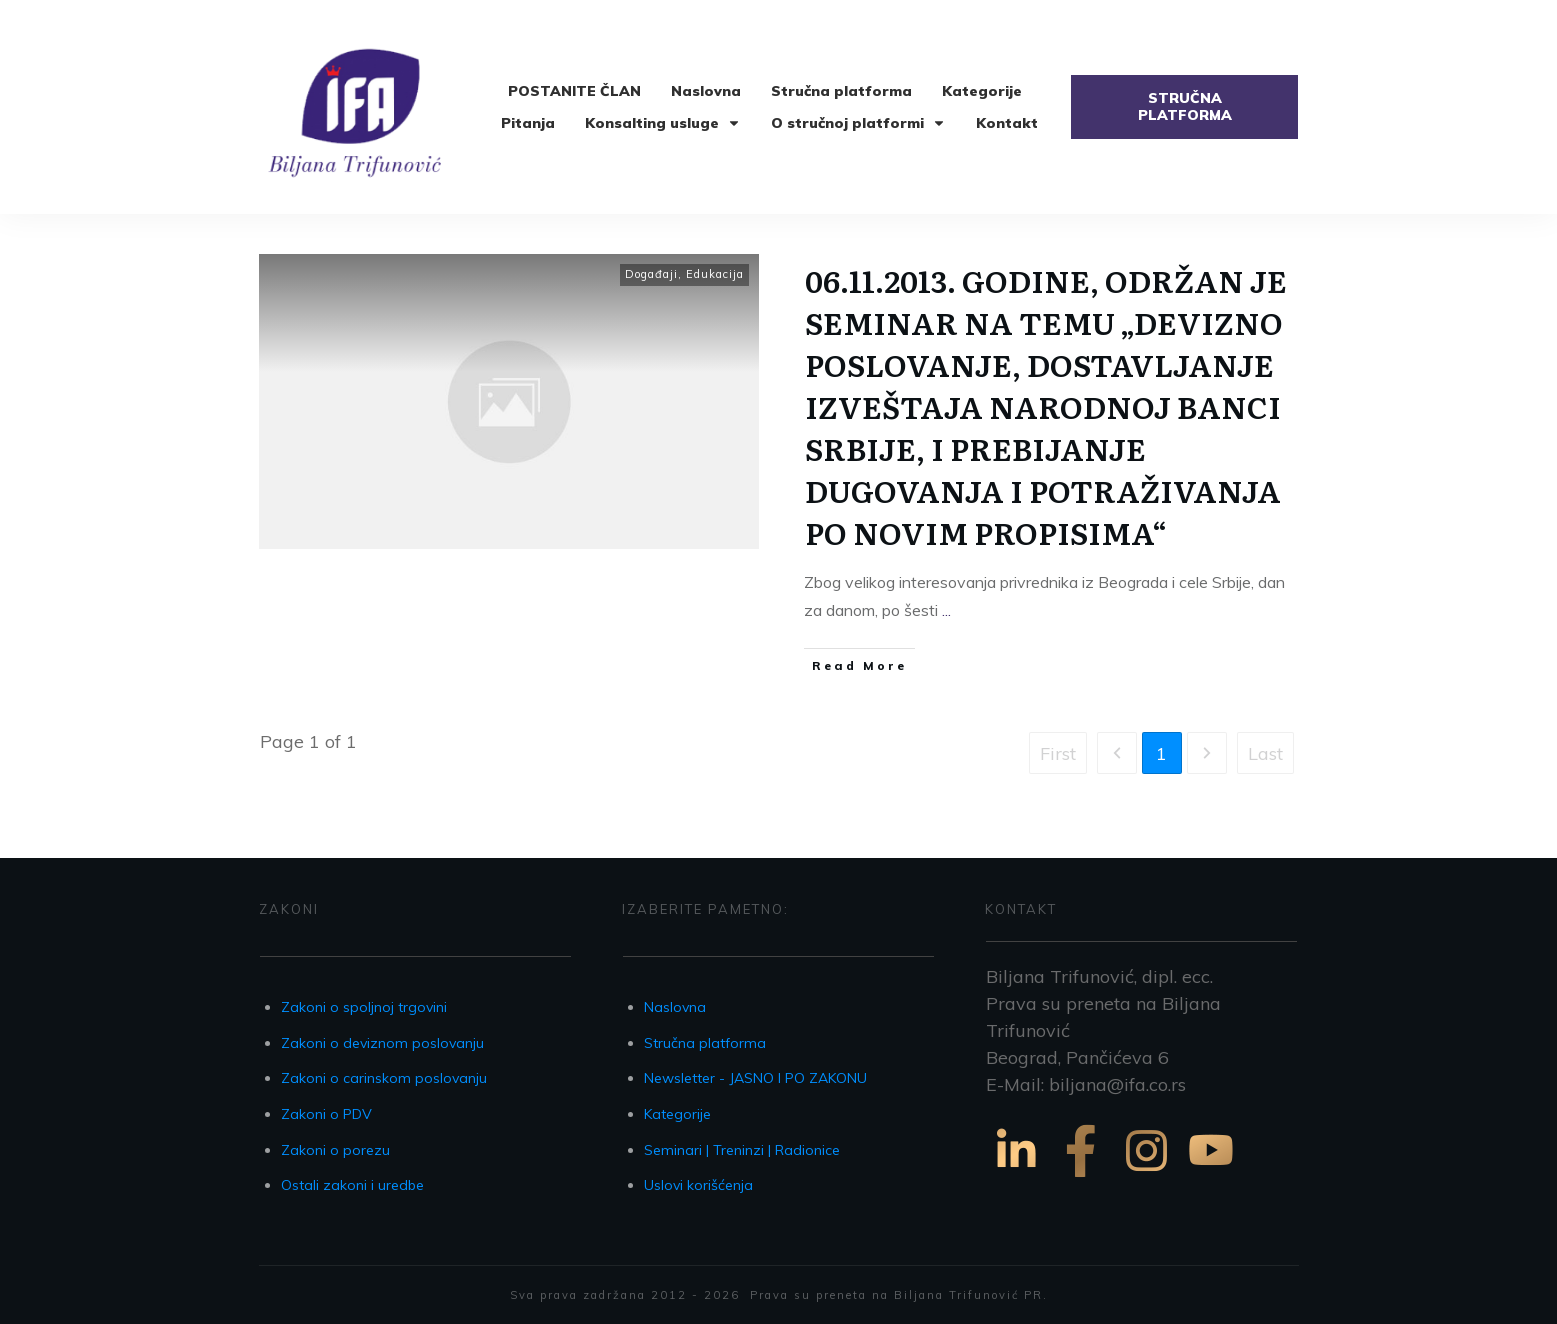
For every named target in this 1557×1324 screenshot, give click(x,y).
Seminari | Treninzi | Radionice (742, 1150)
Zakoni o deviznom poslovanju (382, 1043)
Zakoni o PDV (326, 1114)
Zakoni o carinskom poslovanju (384, 1078)
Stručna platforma (705, 1043)
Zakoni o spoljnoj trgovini (364, 1007)
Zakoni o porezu (335, 1150)
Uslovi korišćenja (698, 1185)
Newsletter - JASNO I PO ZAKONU (755, 1078)
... (946, 610)
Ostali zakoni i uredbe (352, 1185)
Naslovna (675, 1007)
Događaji (651, 274)
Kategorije (677, 1114)
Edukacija (715, 274)
